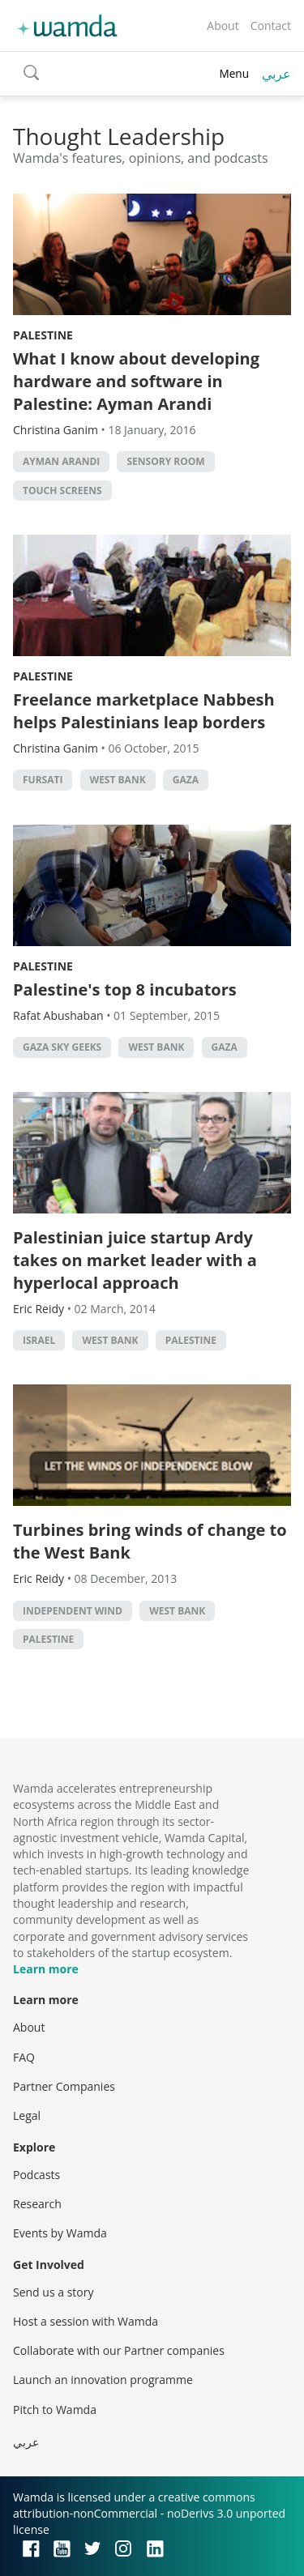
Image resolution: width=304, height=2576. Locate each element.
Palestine (43, 335)
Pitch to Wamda (54, 2409)
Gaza (186, 780)
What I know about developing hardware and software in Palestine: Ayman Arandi (136, 381)
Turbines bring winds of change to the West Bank (150, 1541)
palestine (190, 1340)
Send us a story (53, 2292)
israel (39, 1340)
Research (37, 2203)
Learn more (46, 1969)
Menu (234, 73)
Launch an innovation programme (103, 2379)
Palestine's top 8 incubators (125, 989)
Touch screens (62, 490)
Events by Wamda (60, 2233)
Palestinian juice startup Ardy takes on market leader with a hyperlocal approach (135, 1260)
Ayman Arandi (61, 461)
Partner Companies (64, 2086)
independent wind (72, 1611)
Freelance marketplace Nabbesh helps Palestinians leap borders (144, 711)
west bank (118, 780)
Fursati (42, 780)
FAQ (24, 2057)
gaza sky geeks (62, 1047)
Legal (27, 2115)
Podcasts (36, 2174)
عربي (276, 73)
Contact (270, 25)
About (222, 25)
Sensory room (165, 461)
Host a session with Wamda (85, 2321)
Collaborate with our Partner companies (119, 2350)
